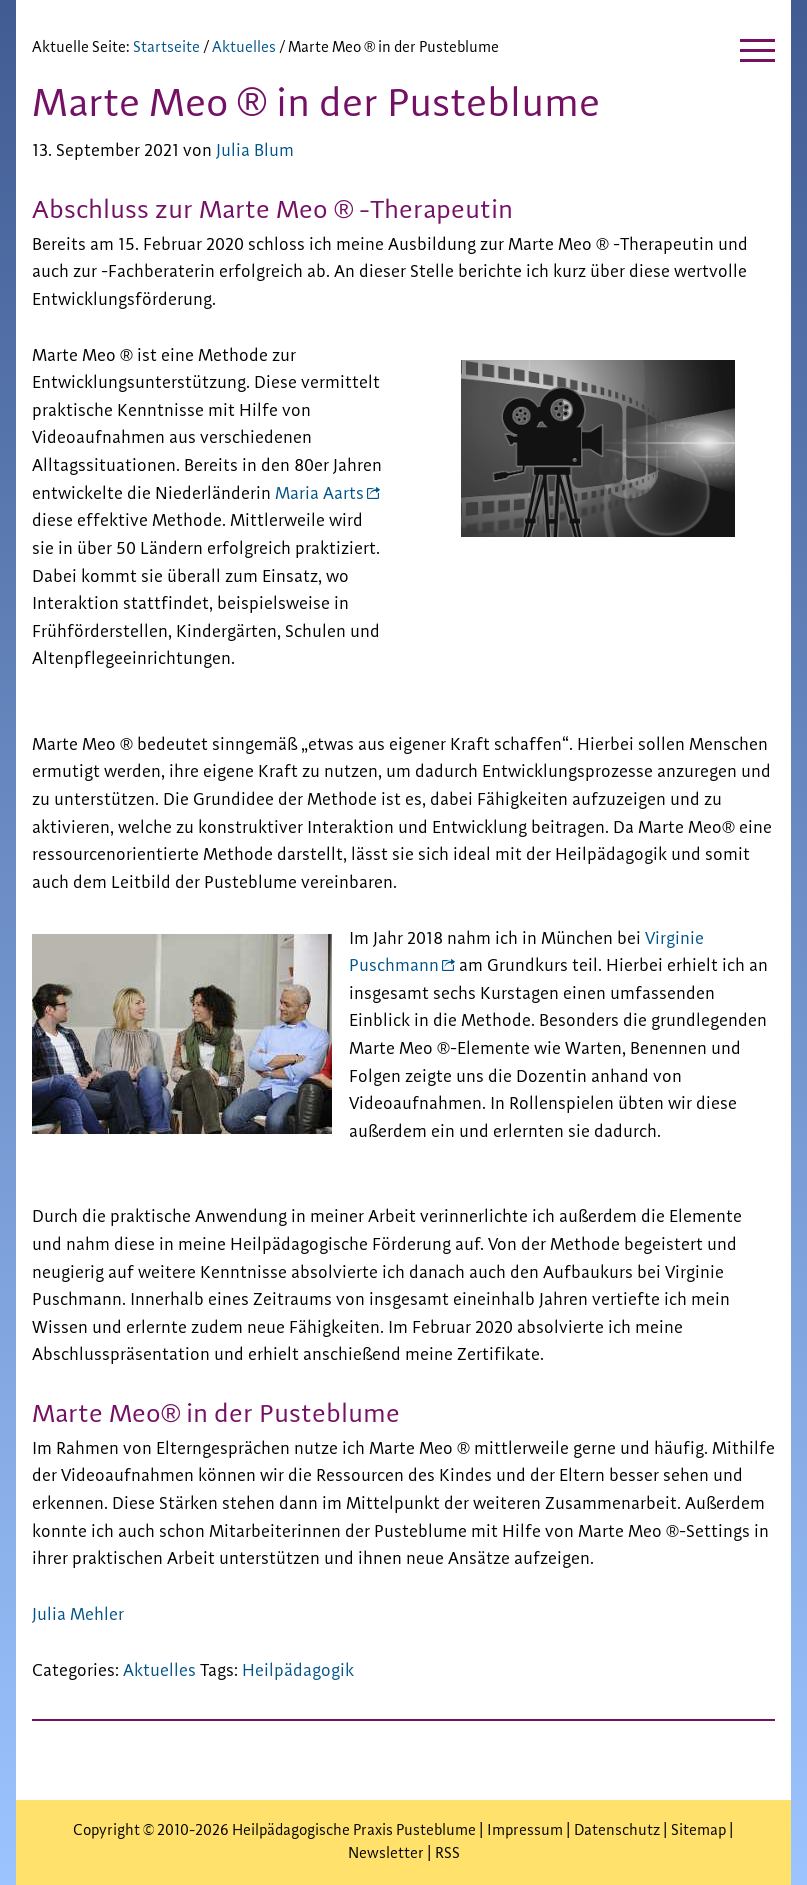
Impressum (526, 1830)
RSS (447, 1853)
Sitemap (698, 1830)
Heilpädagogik (298, 1671)
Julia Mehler (78, 1615)
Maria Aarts (319, 494)
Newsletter (386, 1853)
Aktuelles (159, 1671)
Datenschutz (617, 1830)
